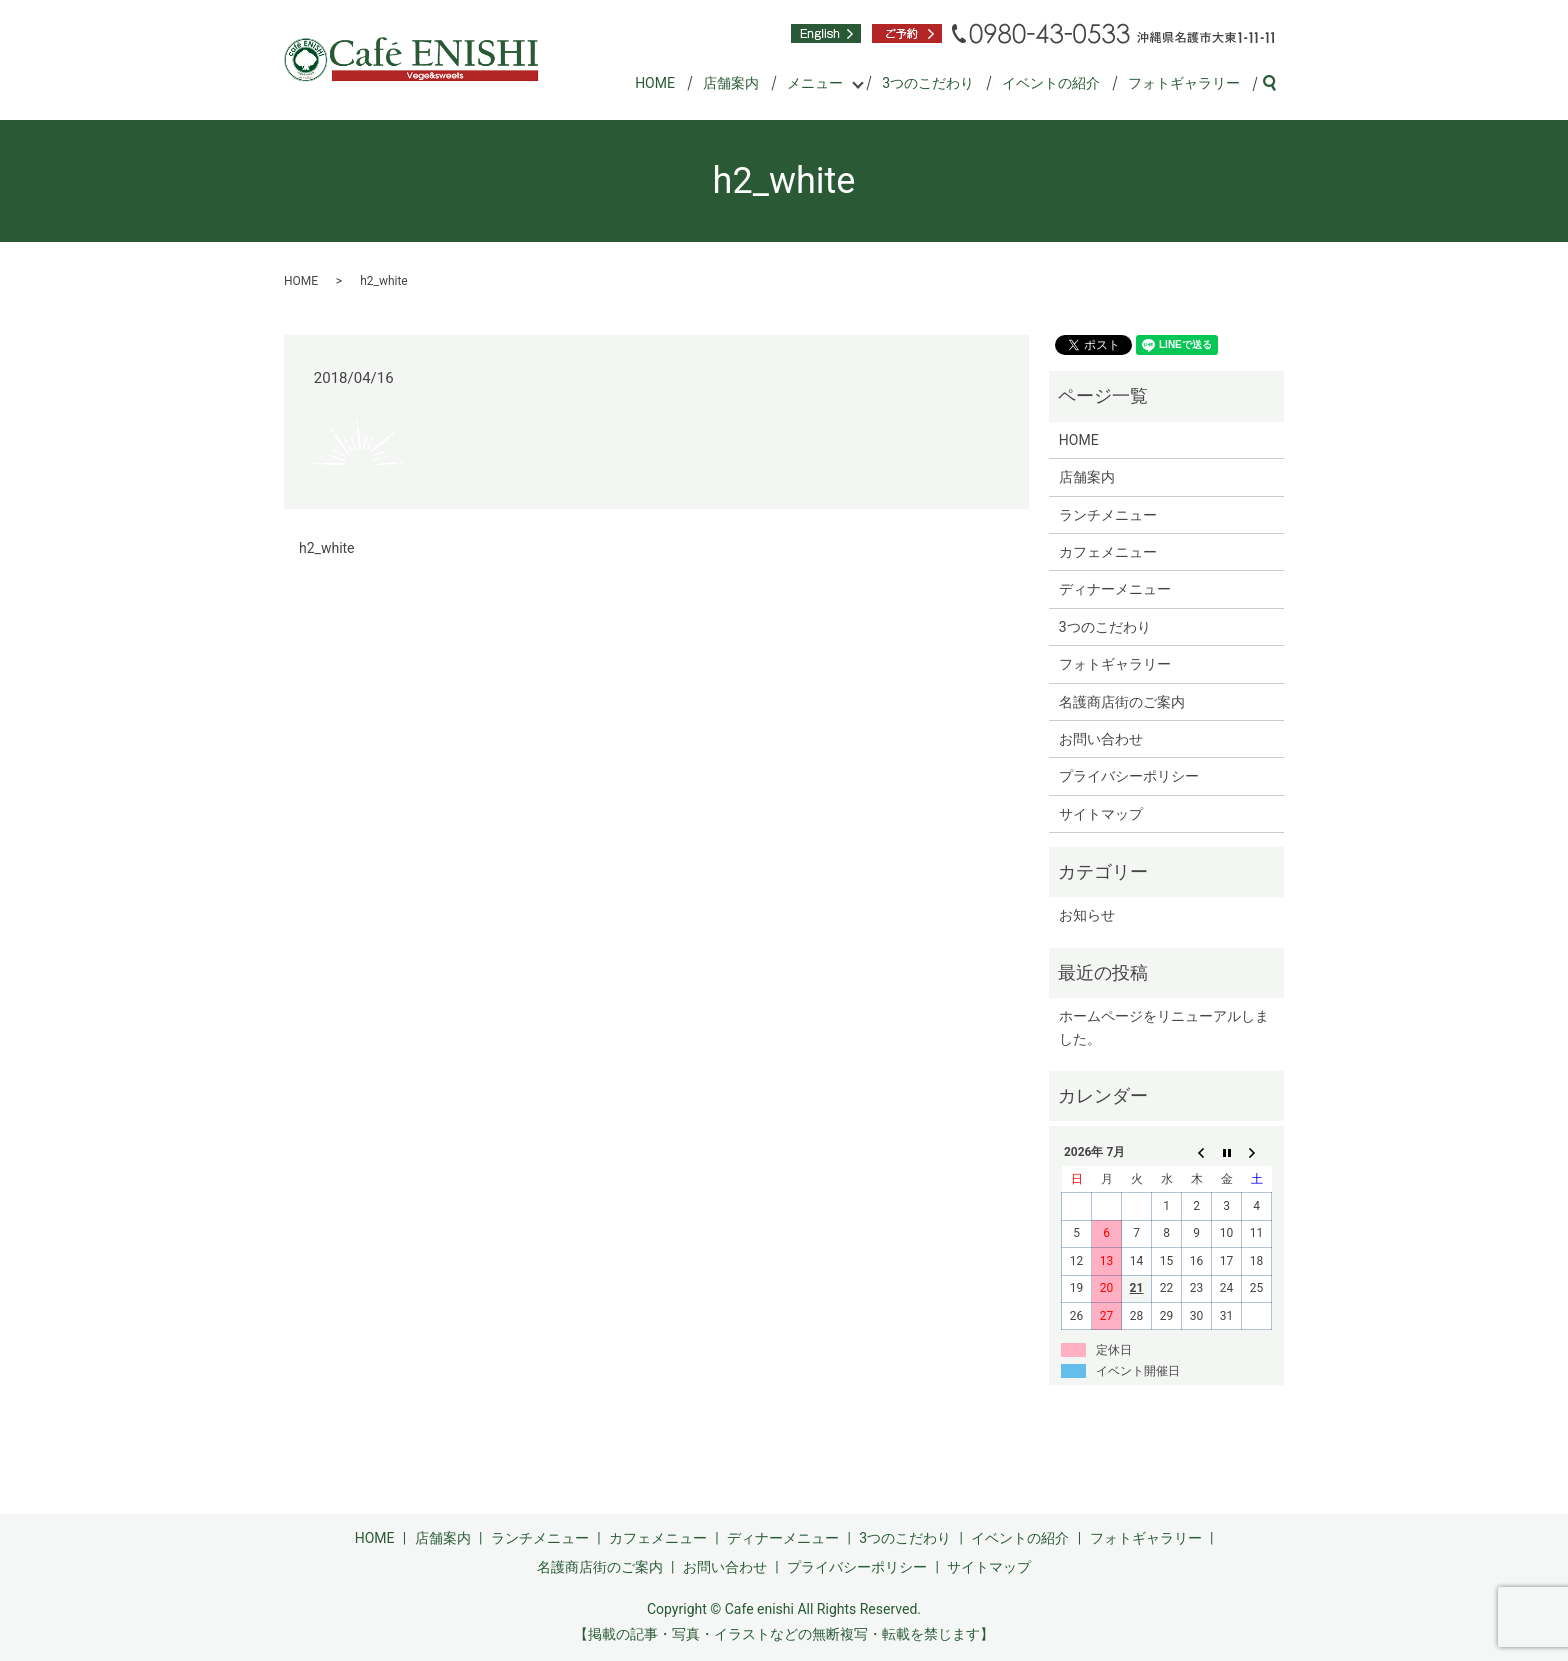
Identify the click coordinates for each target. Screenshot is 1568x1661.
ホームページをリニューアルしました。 (1164, 1027)
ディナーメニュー (1115, 589)
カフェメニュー (1108, 552)
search (1277, 84)
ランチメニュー (1108, 515)
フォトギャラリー (1184, 83)
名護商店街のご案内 (1122, 702)
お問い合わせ (1101, 739)
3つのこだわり (928, 83)
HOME (655, 83)
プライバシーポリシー (1129, 776)
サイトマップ (1101, 814)
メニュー (815, 83)
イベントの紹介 (1051, 83)
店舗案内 (731, 83)
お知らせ (1087, 915)
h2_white (327, 548)
